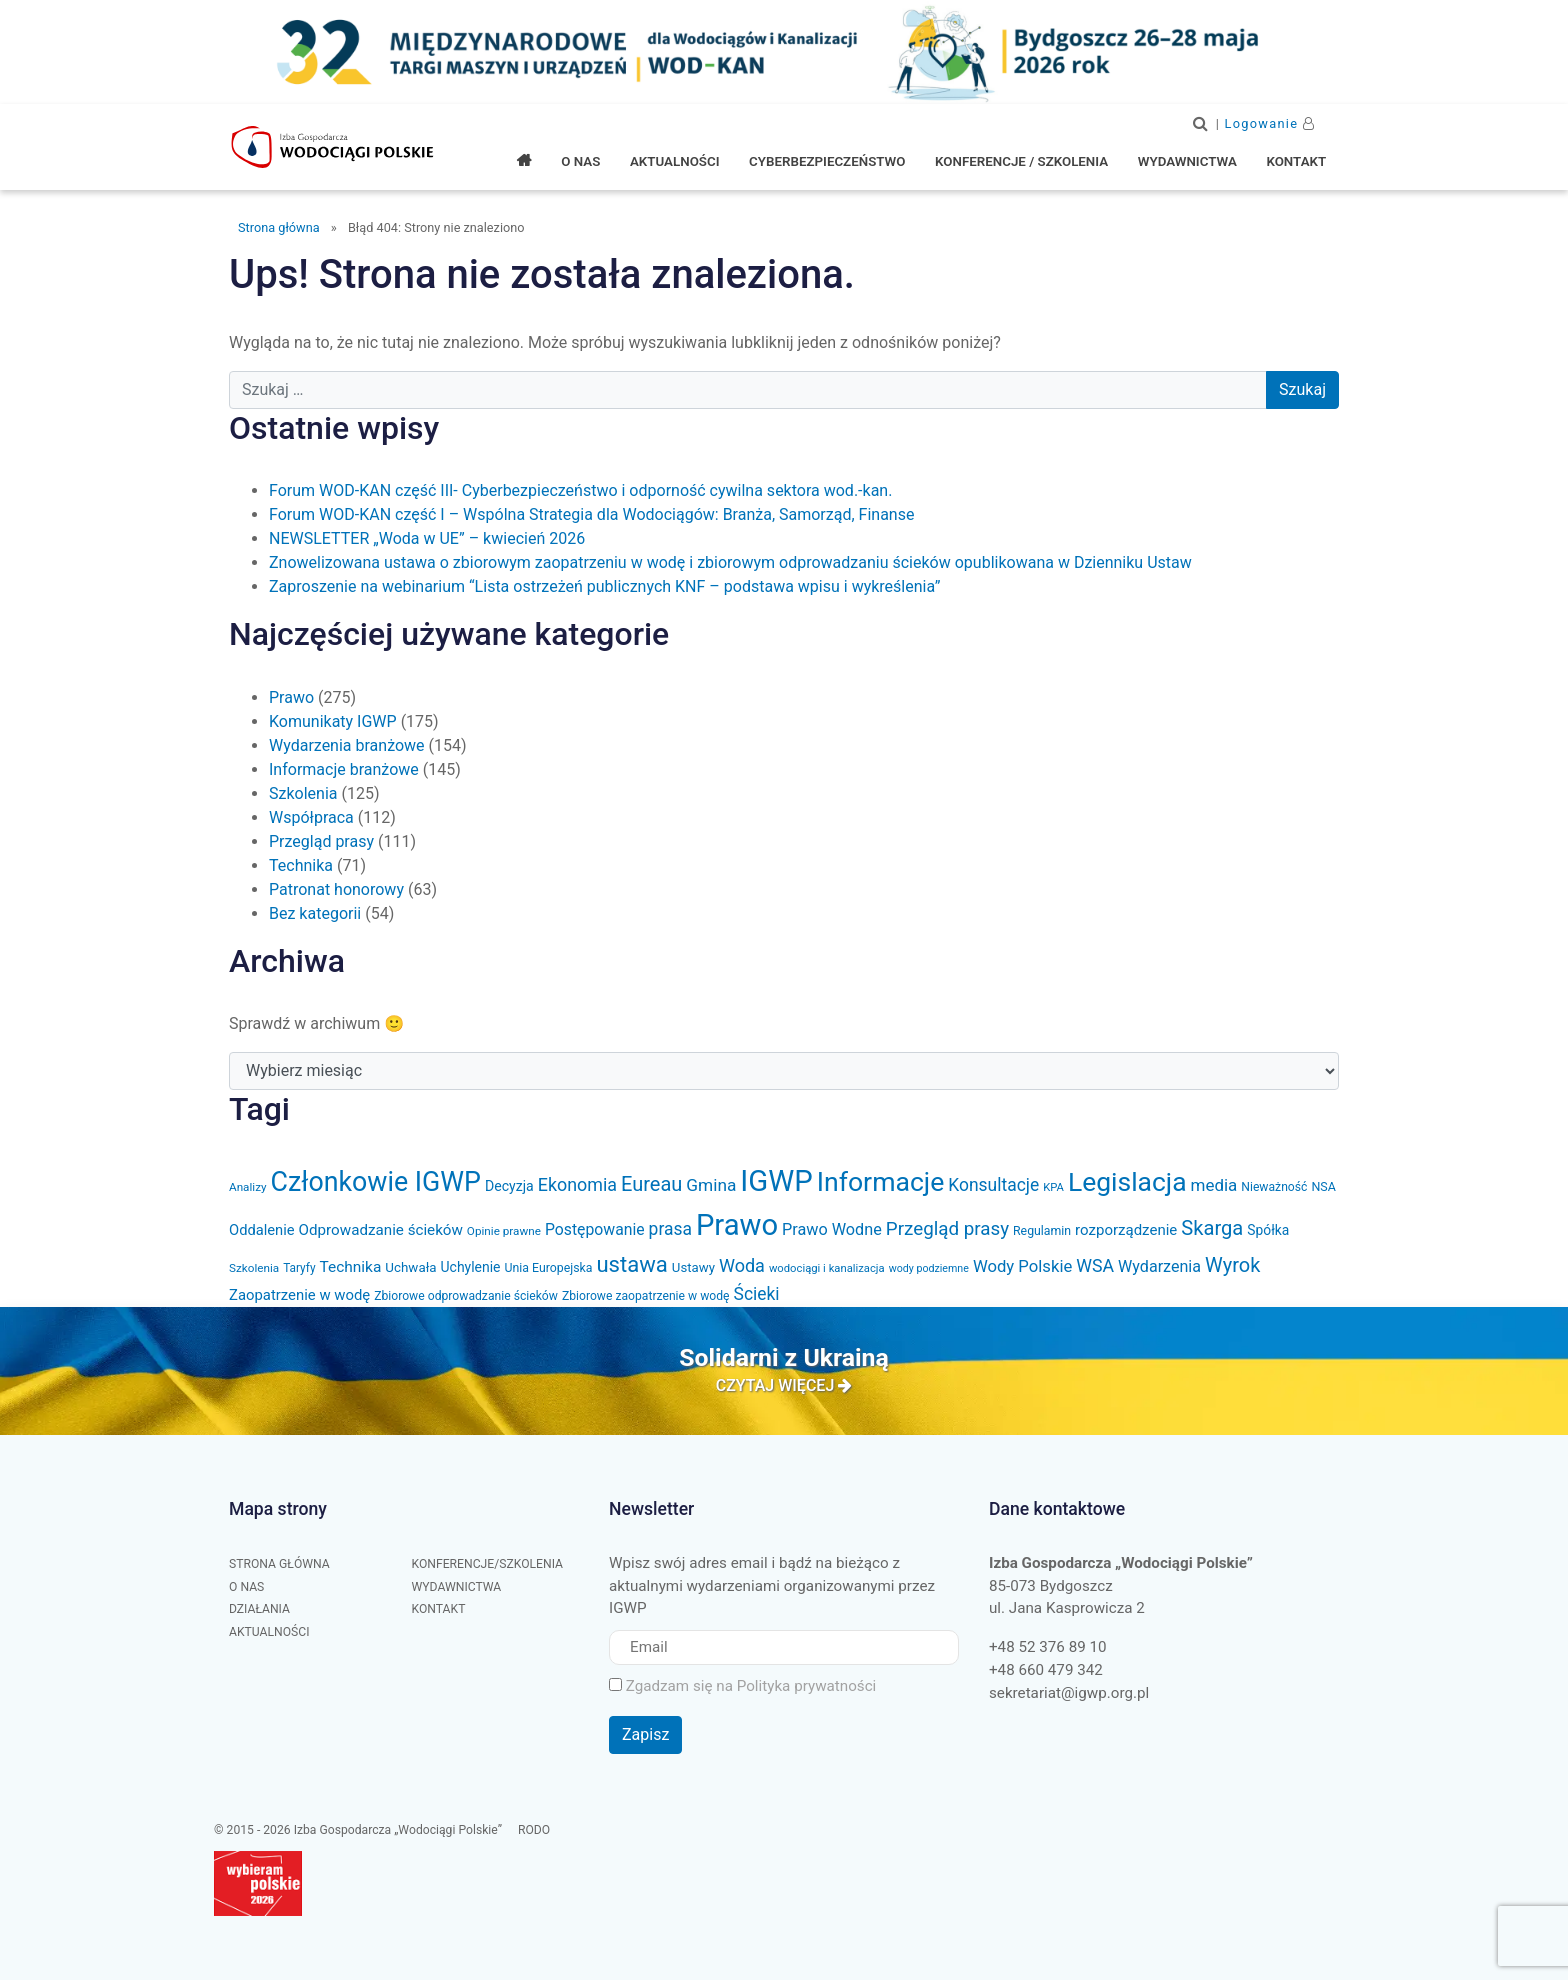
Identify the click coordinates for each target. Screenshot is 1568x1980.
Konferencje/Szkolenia (488, 1564)
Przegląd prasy (321, 841)
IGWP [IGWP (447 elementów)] (776, 1181)
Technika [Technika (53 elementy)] (351, 1267)
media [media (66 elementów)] (1214, 1185)
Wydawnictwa (457, 1587)
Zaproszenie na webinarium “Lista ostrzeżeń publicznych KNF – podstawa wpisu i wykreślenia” (604, 586)
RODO (534, 1830)
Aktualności (269, 1632)
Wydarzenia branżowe (347, 745)
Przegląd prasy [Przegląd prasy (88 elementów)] (947, 1229)
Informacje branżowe (344, 769)
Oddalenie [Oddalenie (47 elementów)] (262, 1230)
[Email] (784, 1647)
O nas (246, 1587)
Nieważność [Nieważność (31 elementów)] (1274, 1187)
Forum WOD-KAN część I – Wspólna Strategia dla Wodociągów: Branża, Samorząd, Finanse (591, 514)
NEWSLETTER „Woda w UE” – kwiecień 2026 (427, 538)
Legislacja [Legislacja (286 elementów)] (1127, 1181)
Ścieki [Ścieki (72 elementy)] (757, 1294)
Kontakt (439, 1609)
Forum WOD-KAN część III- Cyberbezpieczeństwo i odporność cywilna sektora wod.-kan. (580, 490)
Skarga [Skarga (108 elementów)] (1212, 1228)
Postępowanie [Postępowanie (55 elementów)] (595, 1229)
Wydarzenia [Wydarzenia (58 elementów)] (1159, 1266)
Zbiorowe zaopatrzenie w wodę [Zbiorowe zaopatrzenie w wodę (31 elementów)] (646, 1296)
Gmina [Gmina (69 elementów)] (711, 1185)
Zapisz (645, 1734)
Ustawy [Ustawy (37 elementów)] (693, 1267)
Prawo (291, 697)
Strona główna (279, 227)
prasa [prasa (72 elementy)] (670, 1229)
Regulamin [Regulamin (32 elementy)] (1042, 1231)
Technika (301, 865)
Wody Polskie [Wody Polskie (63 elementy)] (1022, 1266)
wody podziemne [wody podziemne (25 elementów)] (929, 1268)
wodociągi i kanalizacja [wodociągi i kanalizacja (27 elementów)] (827, 1268)
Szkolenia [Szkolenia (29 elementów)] (254, 1268)
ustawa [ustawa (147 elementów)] (631, 1264)
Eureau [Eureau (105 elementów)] (651, 1184)
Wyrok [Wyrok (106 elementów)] (1232, 1265)
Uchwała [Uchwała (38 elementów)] (410, 1267)
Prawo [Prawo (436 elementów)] (737, 1225)
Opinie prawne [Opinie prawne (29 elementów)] (504, 1231)
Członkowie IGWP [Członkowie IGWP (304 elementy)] (376, 1182)
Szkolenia (303, 793)
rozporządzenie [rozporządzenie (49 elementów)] (1126, 1230)
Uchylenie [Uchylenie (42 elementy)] (471, 1267)
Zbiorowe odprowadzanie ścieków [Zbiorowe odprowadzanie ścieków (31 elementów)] (466, 1296)
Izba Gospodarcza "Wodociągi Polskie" (334, 147)
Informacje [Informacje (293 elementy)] (881, 1181)
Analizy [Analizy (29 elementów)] (248, 1187)
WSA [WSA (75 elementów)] (1095, 1266)
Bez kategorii (315, 913)
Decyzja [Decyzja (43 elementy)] (509, 1186)
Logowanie (1262, 123)
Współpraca (311, 817)
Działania (259, 1609)
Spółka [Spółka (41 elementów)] (1268, 1230)
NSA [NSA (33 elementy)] (1323, 1186)
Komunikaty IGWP (333, 721)
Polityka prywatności (807, 1686)
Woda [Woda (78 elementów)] (742, 1265)
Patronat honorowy (336, 889)
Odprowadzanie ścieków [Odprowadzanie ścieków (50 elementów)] (381, 1230)
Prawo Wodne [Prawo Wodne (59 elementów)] (832, 1229)
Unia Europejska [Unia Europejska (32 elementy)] (548, 1268)
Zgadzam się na (742, 1686)
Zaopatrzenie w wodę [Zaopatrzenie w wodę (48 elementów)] (299, 1295)
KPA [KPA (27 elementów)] (1053, 1187)
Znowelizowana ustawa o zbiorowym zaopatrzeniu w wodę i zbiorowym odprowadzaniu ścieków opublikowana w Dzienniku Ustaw (730, 562)
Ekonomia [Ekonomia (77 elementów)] (577, 1184)
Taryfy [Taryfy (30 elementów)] (299, 1268)
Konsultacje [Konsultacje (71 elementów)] (993, 1185)
